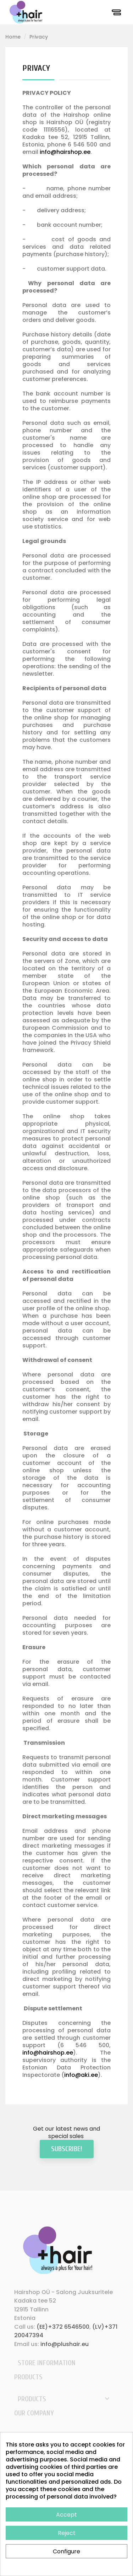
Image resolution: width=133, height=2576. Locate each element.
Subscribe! (66, 2149)
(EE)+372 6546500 (63, 2327)
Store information (47, 2363)
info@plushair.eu (64, 2344)
